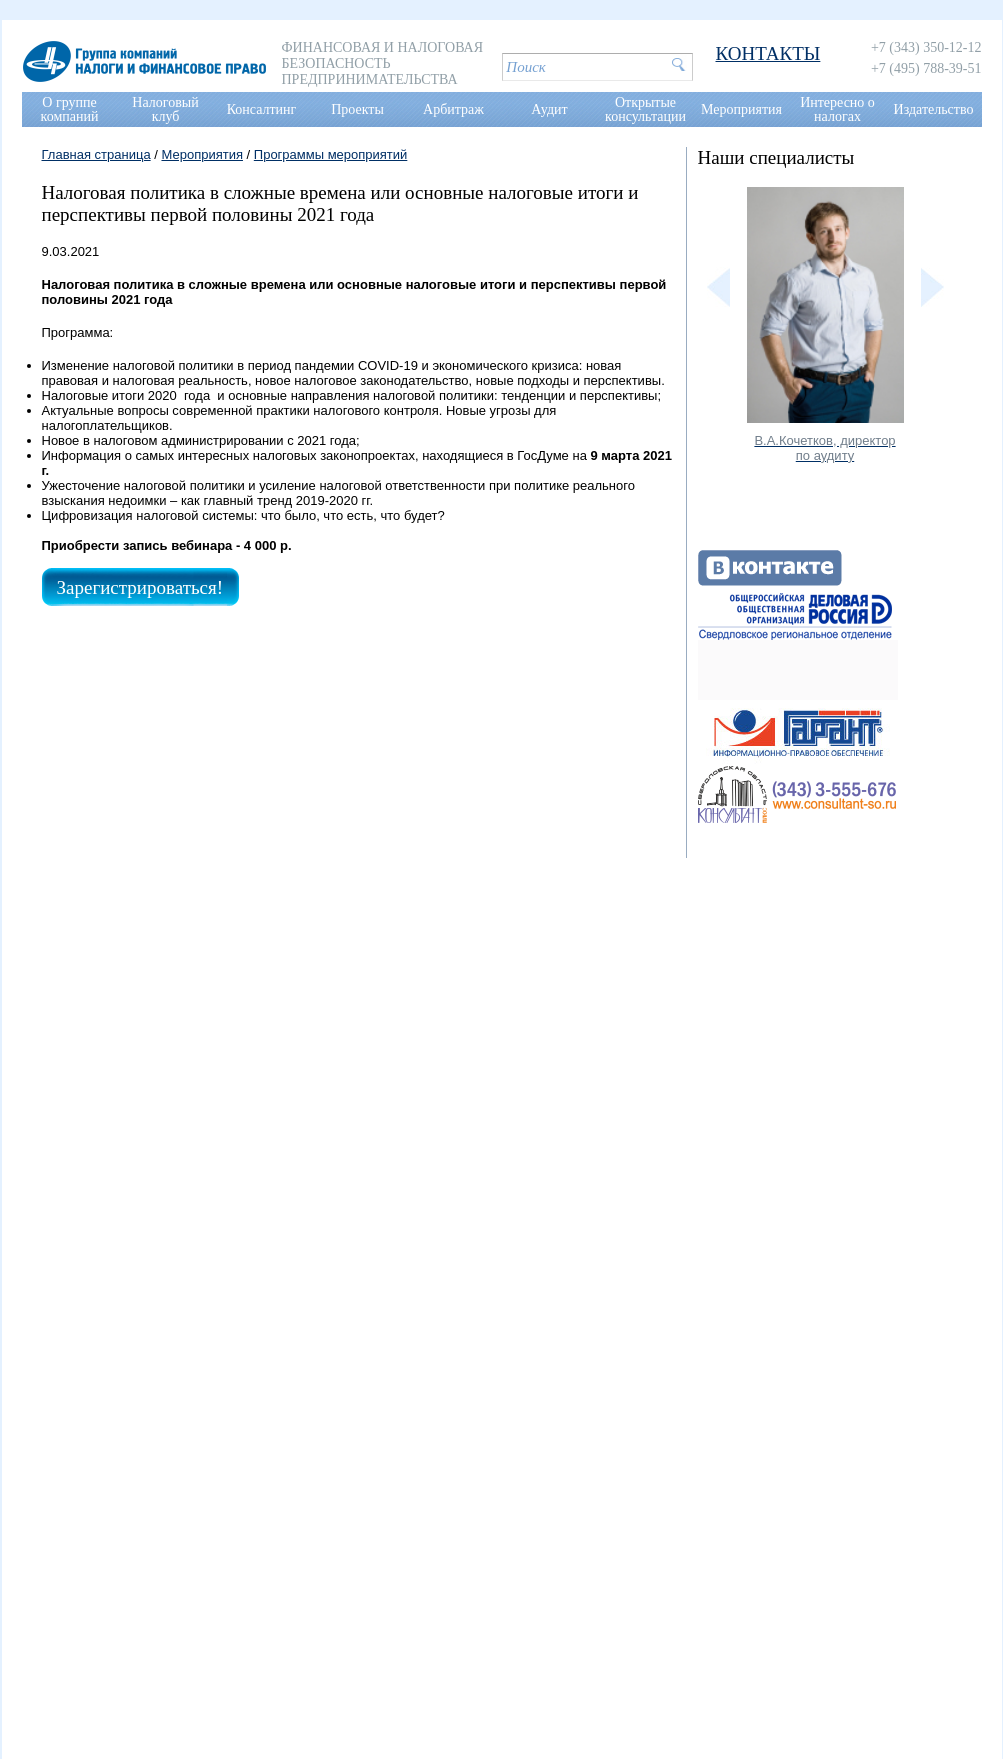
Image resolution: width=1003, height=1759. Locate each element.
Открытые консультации (645, 109)
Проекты (357, 109)
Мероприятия (741, 109)
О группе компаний (70, 109)
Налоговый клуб (165, 109)
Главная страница (96, 154)
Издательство (934, 109)
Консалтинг (262, 109)
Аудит (549, 109)
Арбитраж (453, 109)
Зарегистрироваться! (140, 587)
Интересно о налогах (837, 109)
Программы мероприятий (331, 154)
